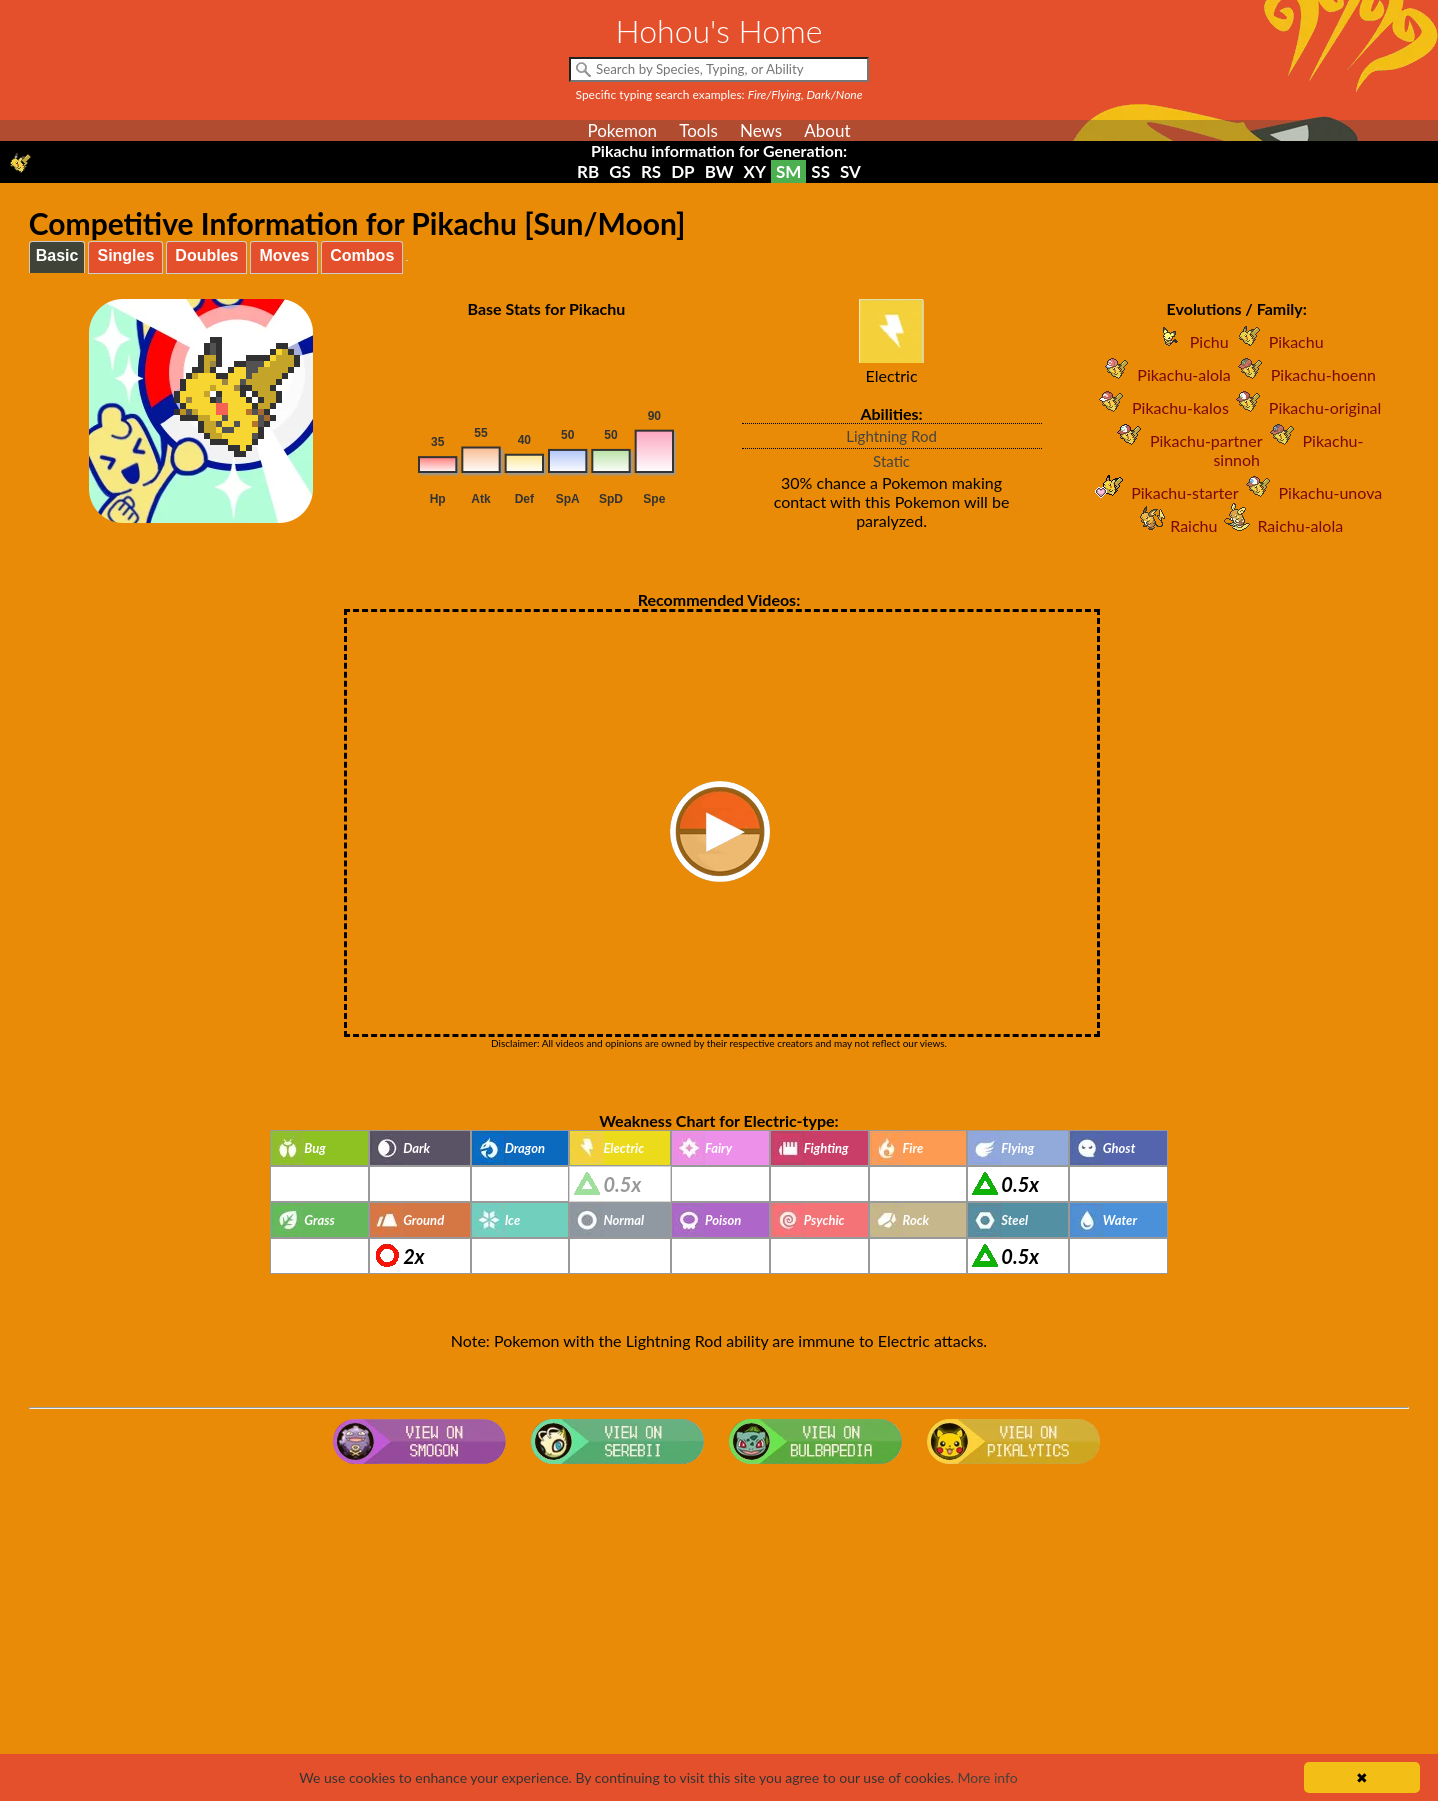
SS (820, 171)
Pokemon (622, 130)
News (761, 130)
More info (987, 1777)
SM (788, 171)
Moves (284, 255)
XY (755, 171)
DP (682, 171)
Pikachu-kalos (1160, 407)
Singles (125, 255)
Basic (57, 255)
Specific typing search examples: (719, 94)
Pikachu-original (1305, 407)
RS (651, 171)
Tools (698, 130)
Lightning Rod (891, 436)
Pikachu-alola (1163, 374)
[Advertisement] (719, 1632)
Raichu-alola (1280, 525)
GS (620, 171)
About (827, 130)
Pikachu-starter (1164, 492)
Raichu (1173, 525)
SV (850, 171)
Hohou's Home (719, 30)
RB (588, 171)
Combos (362, 255)
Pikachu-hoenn (1303, 374)
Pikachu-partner (1186, 440)
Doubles (206, 255)
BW (719, 171)
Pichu (1189, 341)
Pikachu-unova (1311, 492)
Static (891, 461)
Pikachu (1276, 341)
